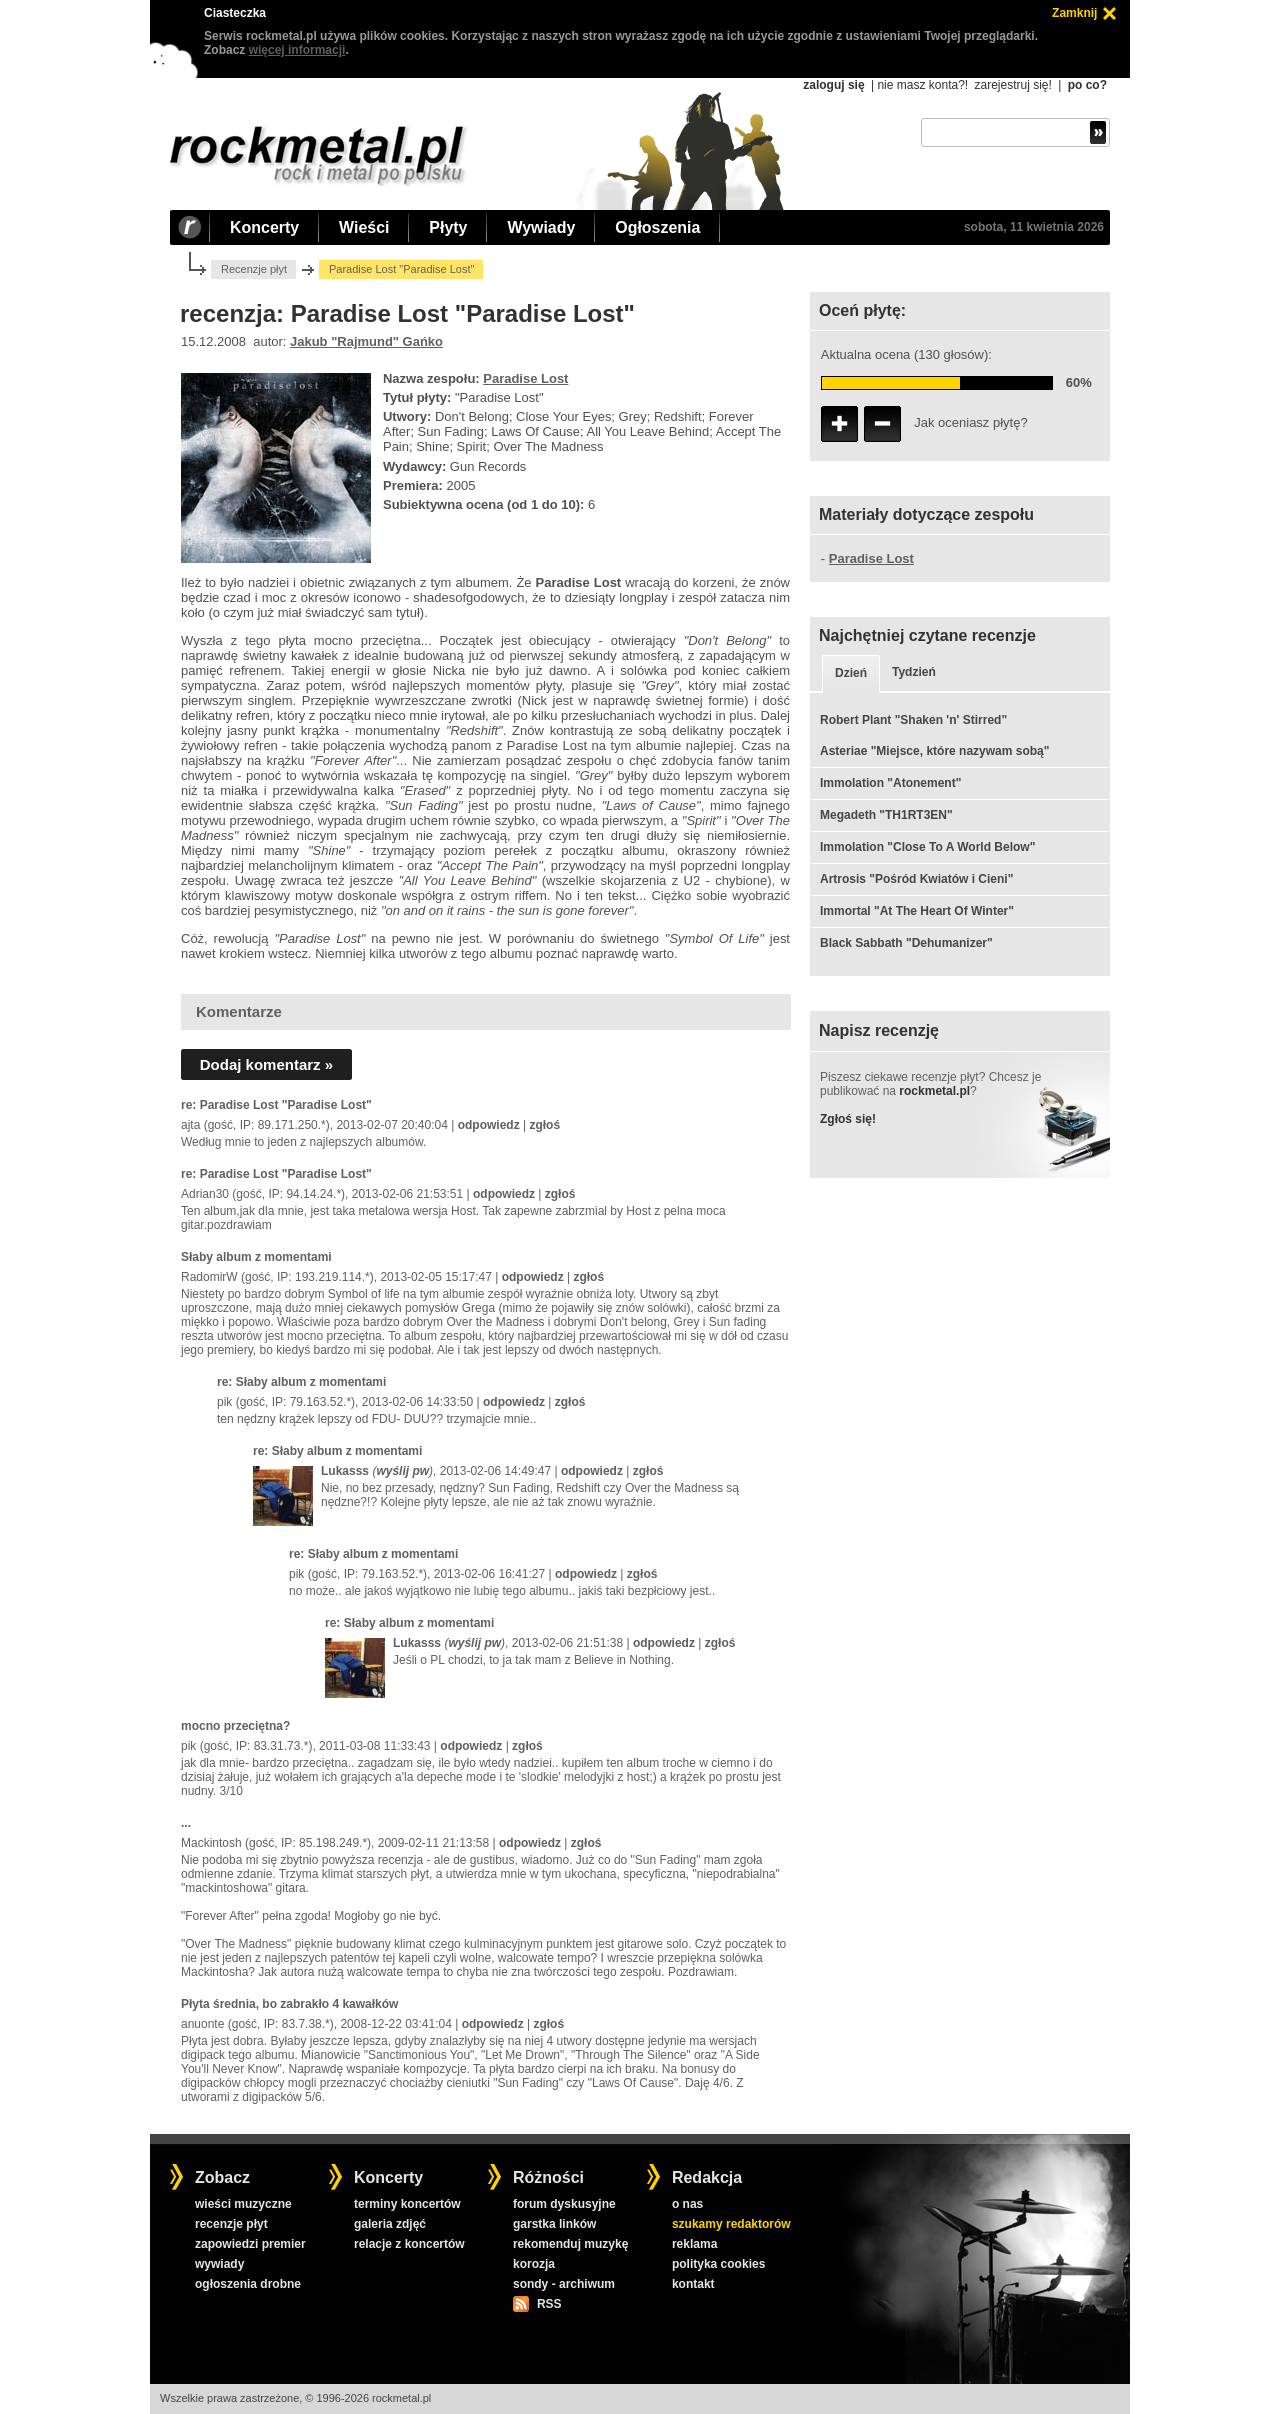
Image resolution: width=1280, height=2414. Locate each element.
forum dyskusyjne (564, 2204)
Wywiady (541, 227)
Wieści (364, 227)
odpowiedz (489, 1125)
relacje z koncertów (409, 2244)
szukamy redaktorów (731, 2224)
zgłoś (544, 1125)
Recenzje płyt (254, 269)
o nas (687, 2204)
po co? (1087, 85)
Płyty (448, 227)
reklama (694, 2244)
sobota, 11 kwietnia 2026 (1034, 227)
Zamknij (1074, 13)
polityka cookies (718, 2264)
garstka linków (554, 2224)
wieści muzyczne (243, 2204)
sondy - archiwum (564, 2284)
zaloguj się (833, 85)
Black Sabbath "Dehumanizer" (906, 943)
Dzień (851, 673)
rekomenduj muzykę (570, 2244)
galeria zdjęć (390, 2224)
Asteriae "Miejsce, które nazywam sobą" (934, 751)
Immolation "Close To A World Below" (927, 847)
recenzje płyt (231, 2224)
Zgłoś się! (848, 1119)
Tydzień (914, 672)
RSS (549, 2304)
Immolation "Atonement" (890, 783)
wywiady (219, 2264)
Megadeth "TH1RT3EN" (886, 815)
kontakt (693, 2284)
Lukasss (345, 1471)
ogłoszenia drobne (248, 2284)
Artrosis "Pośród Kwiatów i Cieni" (916, 879)
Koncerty (264, 227)
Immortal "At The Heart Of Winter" (917, 911)
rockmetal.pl (934, 1091)
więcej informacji (297, 50)
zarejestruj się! (1012, 85)
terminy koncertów (407, 2204)
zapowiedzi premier (250, 2244)
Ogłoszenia (657, 227)
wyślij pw (402, 1471)
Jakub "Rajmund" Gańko (366, 341)
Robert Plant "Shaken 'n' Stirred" (913, 720)
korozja (534, 2264)
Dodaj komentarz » (266, 1064)
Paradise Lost (525, 378)
